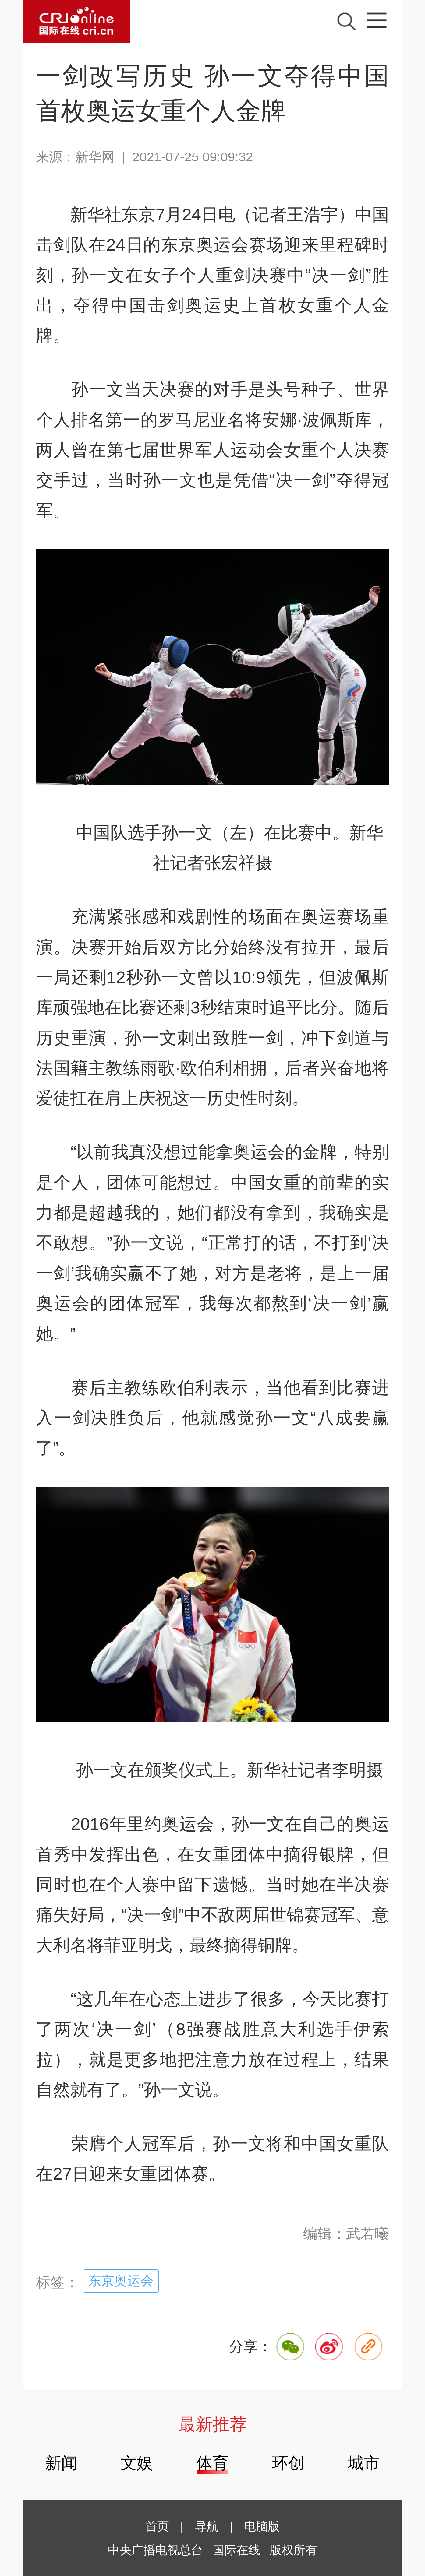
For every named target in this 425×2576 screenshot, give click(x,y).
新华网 (95, 156)
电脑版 (262, 2526)
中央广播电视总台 (155, 2550)
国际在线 (76, 21)
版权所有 (293, 2550)
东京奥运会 (121, 2280)
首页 (157, 2526)
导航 (206, 2526)
